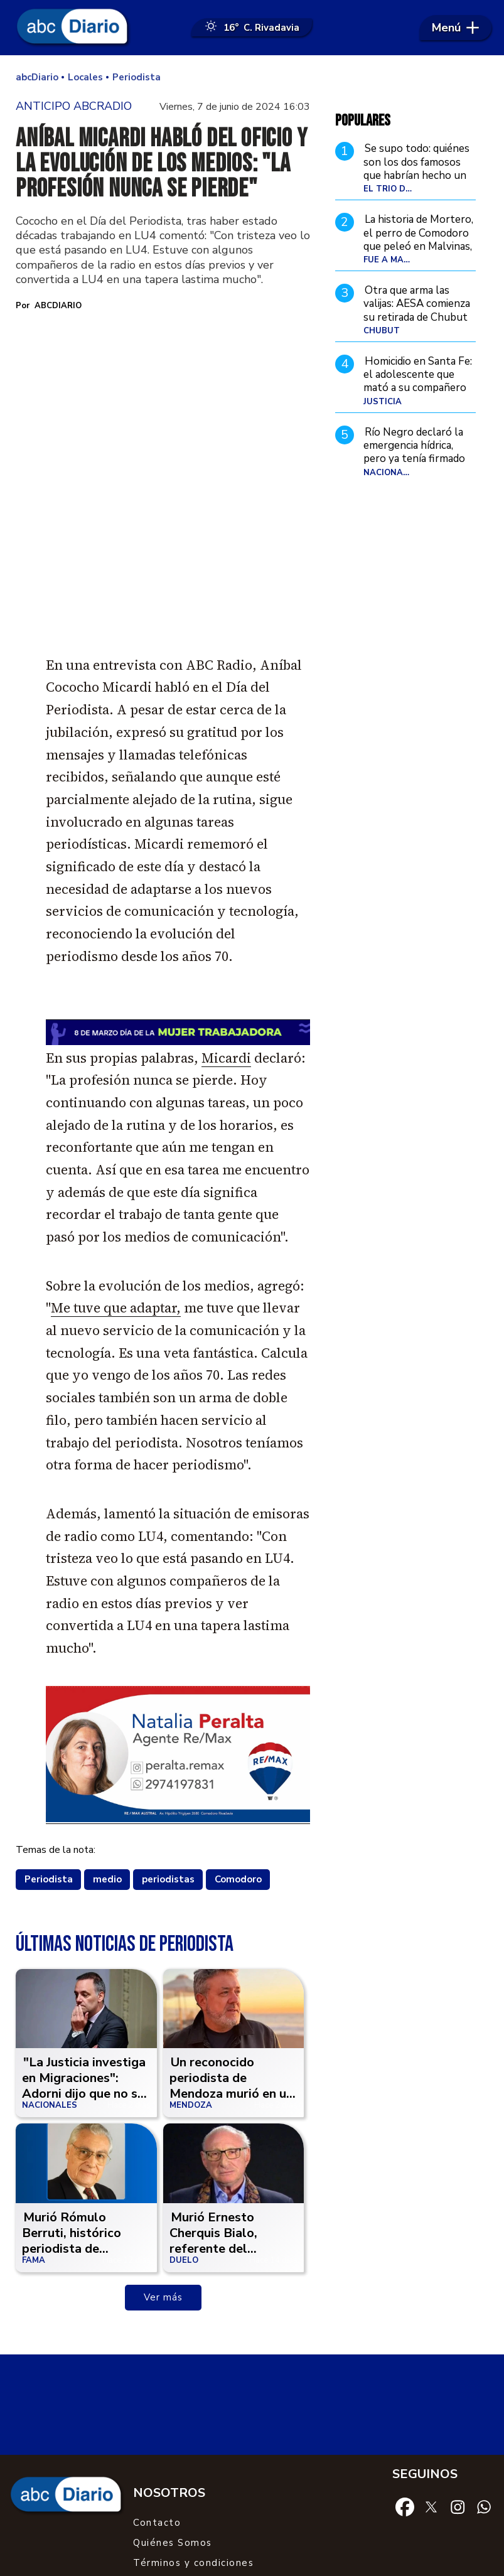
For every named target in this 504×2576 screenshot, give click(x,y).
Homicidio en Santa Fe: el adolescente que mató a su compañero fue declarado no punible (417, 389)
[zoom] (163, 403)
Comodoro (238, 1751)
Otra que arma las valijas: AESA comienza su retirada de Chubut (416, 305)
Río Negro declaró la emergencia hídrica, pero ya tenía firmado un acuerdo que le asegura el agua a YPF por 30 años (415, 466)
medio (107, 1751)
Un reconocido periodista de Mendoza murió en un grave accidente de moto (231, 1966)
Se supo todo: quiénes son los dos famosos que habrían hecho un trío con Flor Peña (416, 170)
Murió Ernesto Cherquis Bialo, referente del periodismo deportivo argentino (232, 2120)
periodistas (168, 1751)
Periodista (48, 1751)
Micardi (226, 930)
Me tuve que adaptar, (116, 1180)
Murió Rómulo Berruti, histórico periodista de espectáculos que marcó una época (73, 2120)
